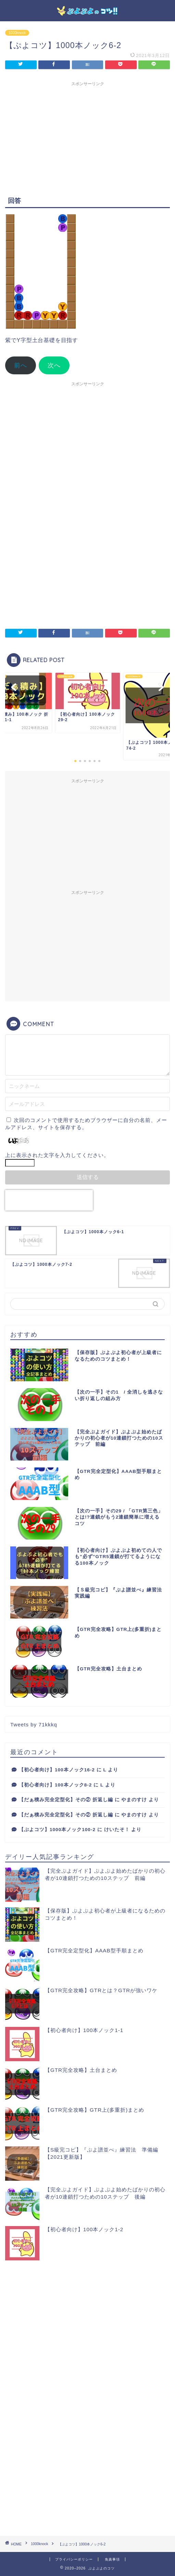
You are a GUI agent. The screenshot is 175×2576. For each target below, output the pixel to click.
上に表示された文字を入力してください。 (57, 1155)
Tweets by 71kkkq (33, 1724)
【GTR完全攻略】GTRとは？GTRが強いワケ (101, 1990)
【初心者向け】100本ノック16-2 (57, 1769)
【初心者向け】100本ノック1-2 (84, 2229)
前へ (20, 365)
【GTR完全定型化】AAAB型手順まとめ (94, 1950)
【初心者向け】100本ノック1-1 (84, 2030)
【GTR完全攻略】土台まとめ (81, 2070)
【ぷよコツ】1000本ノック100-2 (57, 1829)
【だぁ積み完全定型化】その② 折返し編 (66, 1799)
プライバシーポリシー (74, 2559)
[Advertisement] (87, 138)
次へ (54, 365)
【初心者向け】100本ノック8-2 (55, 1785)
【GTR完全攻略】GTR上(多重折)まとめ (94, 2110)
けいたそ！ (117, 1829)
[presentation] (49, 1200)
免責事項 (112, 2559)
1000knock (17, 33)
